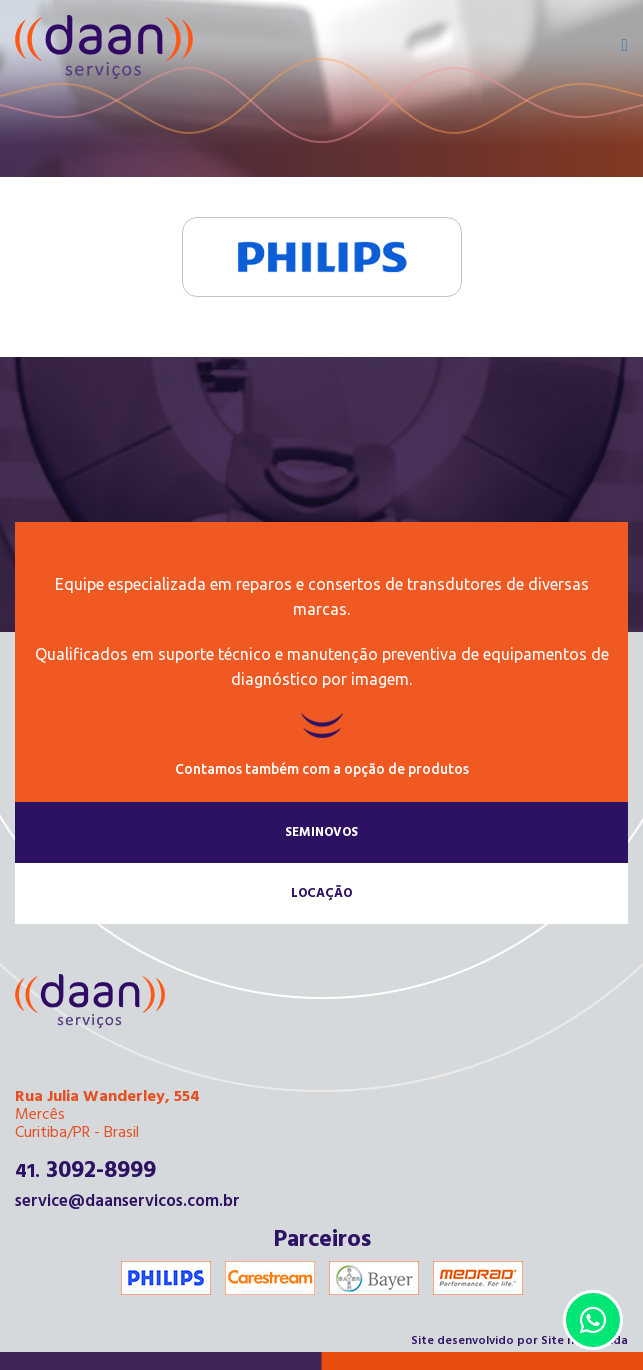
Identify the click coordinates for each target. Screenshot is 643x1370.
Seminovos (321, 832)
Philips (321, 257)
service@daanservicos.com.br (127, 1201)
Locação (321, 893)
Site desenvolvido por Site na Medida (519, 1341)
